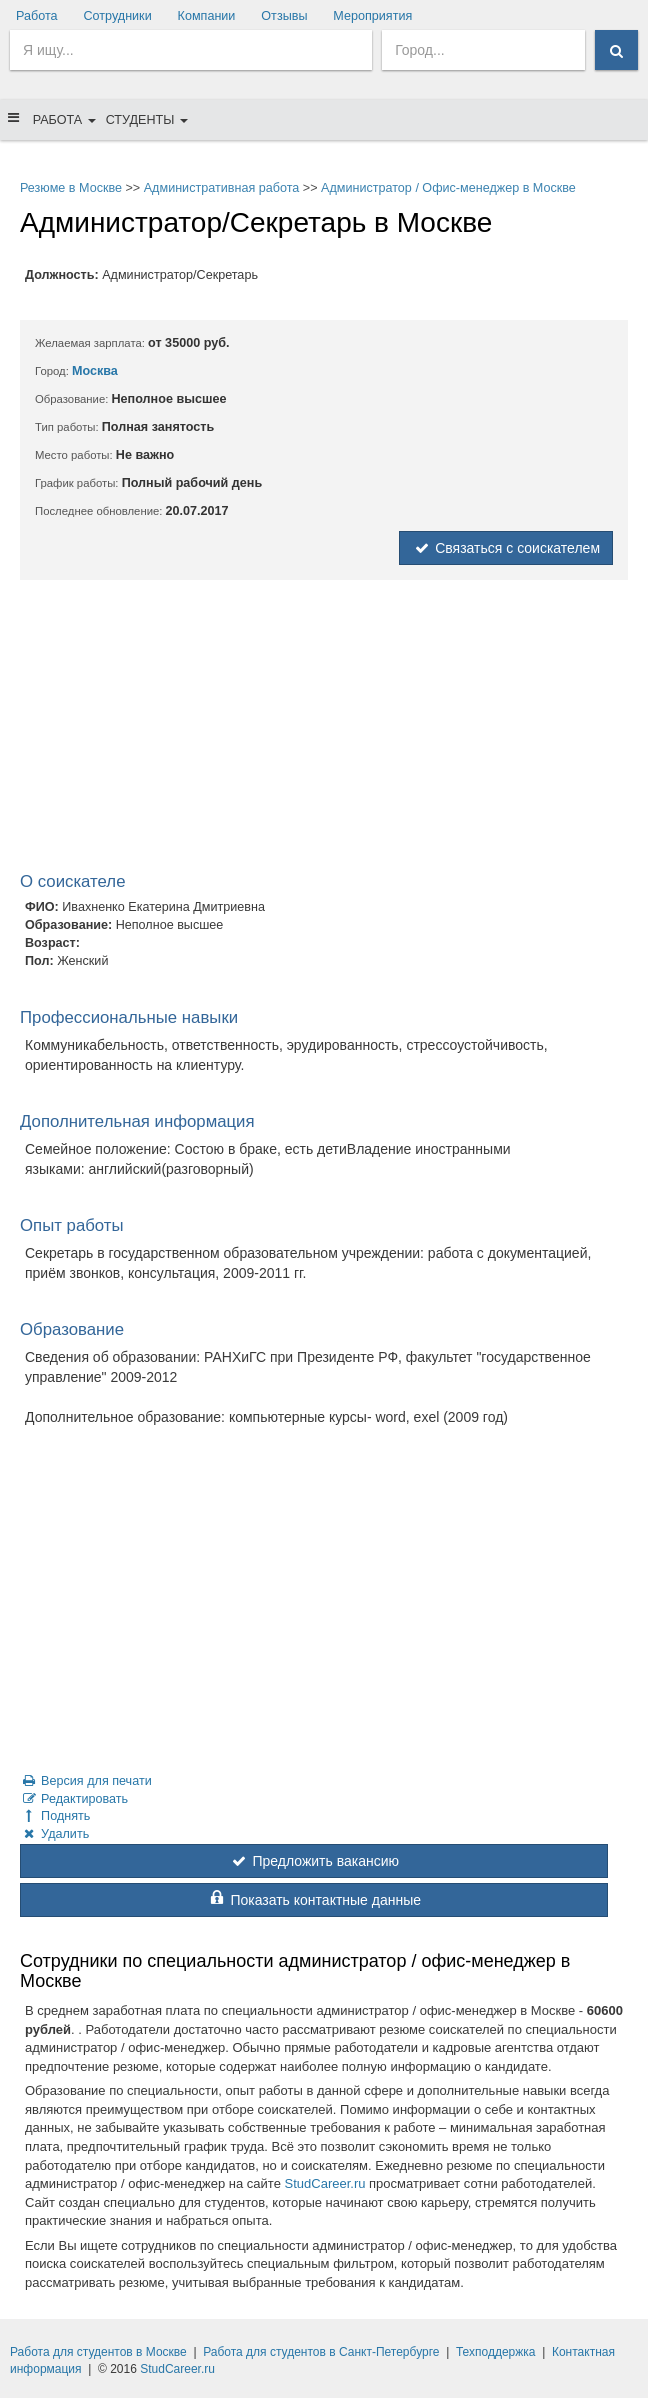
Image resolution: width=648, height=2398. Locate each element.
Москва (95, 371)
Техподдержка (496, 2352)
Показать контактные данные (314, 1900)
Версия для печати (86, 1781)
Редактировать (74, 1799)
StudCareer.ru (325, 2183)
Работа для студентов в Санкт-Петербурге (321, 2352)
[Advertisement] (324, 730)
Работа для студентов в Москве (98, 2352)
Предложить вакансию (314, 1861)
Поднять (55, 1816)
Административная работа (222, 188)
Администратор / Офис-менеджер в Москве (448, 188)
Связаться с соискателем (506, 548)
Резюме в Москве (71, 188)
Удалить (54, 1834)
